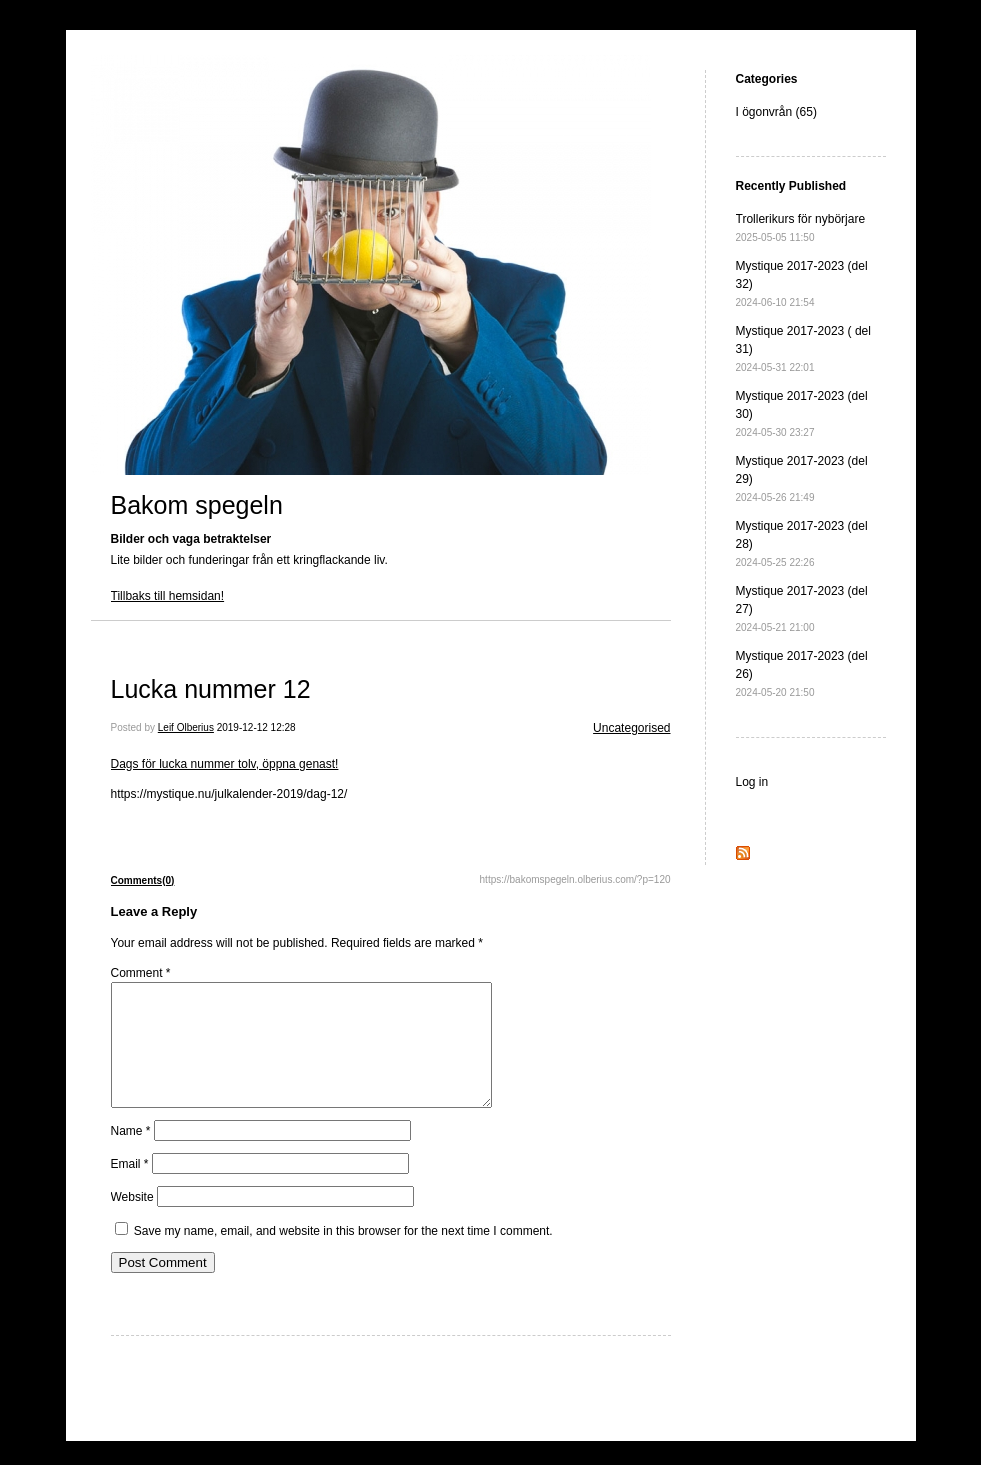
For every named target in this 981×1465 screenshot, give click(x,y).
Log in (752, 782)
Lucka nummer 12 (211, 689)
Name (131, 1155)
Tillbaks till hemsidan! (168, 596)
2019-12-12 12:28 (256, 727)
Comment (141, 973)
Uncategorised (631, 728)
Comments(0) (143, 880)
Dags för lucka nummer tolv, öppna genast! (225, 764)
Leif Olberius (186, 727)
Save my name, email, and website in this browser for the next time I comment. (343, 1255)
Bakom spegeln (197, 505)
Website (132, 1221)
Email (130, 1188)
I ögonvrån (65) (776, 112)
